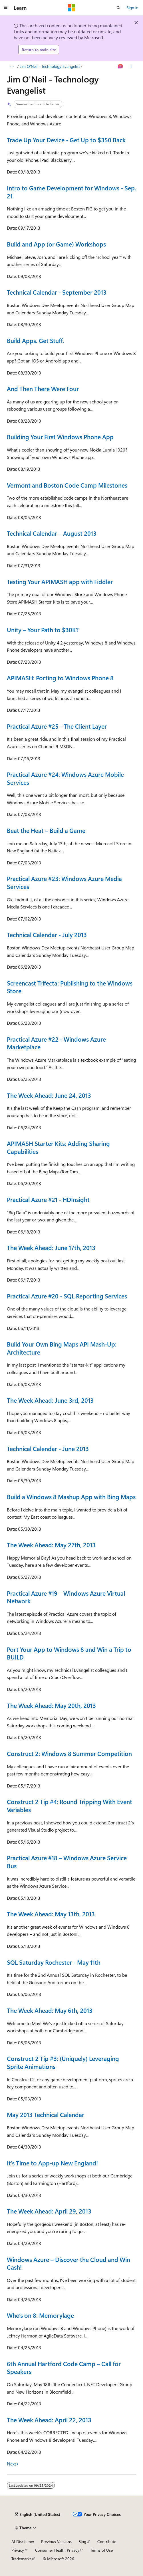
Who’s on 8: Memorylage (40, 2315)
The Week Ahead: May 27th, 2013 (51, 1545)
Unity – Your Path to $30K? (43, 630)
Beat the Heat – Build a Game (46, 830)
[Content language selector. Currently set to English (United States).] (37, 2514)
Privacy (17, 2550)
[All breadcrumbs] (12, 66)
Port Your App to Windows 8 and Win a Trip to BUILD (69, 1653)
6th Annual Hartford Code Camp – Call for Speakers (64, 2368)
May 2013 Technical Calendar (45, 2114)
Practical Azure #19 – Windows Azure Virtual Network (66, 1597)
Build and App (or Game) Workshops (56, 244)
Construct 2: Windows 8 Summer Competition (69, 1753)
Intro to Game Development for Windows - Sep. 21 (71, 192)
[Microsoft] (71, 7)
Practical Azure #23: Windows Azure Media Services (64, 882)
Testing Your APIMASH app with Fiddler (60, 582)
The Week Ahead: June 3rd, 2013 (50, 1400)
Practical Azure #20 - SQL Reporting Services (67, 1296)
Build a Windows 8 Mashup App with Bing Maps (71, 1497)
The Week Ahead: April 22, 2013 (49, 2420)
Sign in (132, 7)
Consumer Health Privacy (57, 2550)
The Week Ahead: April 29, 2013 (49, 2211)
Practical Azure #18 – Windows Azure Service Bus (67, 1862)
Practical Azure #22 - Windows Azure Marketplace (56, 1043)
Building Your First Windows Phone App (60, 437)
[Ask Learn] (120, 66)
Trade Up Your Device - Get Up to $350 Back (66, 140)
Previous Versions (56, 2541)
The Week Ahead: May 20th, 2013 (51, 1705)
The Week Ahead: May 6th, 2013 (49, 2010)
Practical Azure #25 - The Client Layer (57, 726)
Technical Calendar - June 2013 (48, 1448)
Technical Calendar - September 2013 (56, 292)
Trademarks (21, 2558)
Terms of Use (101, 2550)
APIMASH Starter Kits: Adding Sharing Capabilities (58, 1147)
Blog (82, 2541)
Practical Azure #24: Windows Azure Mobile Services (65, 778)
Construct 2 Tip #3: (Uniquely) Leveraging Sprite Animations (63, 2062)
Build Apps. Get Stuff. (35, 340)
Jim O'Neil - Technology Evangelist (50, 66)
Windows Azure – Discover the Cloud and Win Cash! (68, 2263)
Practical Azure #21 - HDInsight (48, 1199)
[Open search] (118, 8)
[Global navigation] (5, 8)
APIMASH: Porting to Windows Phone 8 (60, 678)
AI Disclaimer (22, 2541)
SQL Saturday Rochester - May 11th (53, 1962)
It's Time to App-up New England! (52, 2163)
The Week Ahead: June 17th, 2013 (51, 1247)
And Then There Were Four (43, 389)
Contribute (106, 2541)
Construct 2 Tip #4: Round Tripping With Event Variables (69, 1806)
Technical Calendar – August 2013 (51, 533)
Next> (13, 2464)
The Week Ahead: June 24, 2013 (49, 1095)
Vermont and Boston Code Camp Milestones (67, 485)
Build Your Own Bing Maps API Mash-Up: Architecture (61, 1348)
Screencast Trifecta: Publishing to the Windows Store (69, 987)
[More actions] (131, 66)
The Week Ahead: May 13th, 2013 (51, 1914)
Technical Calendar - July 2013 (47, 935)
